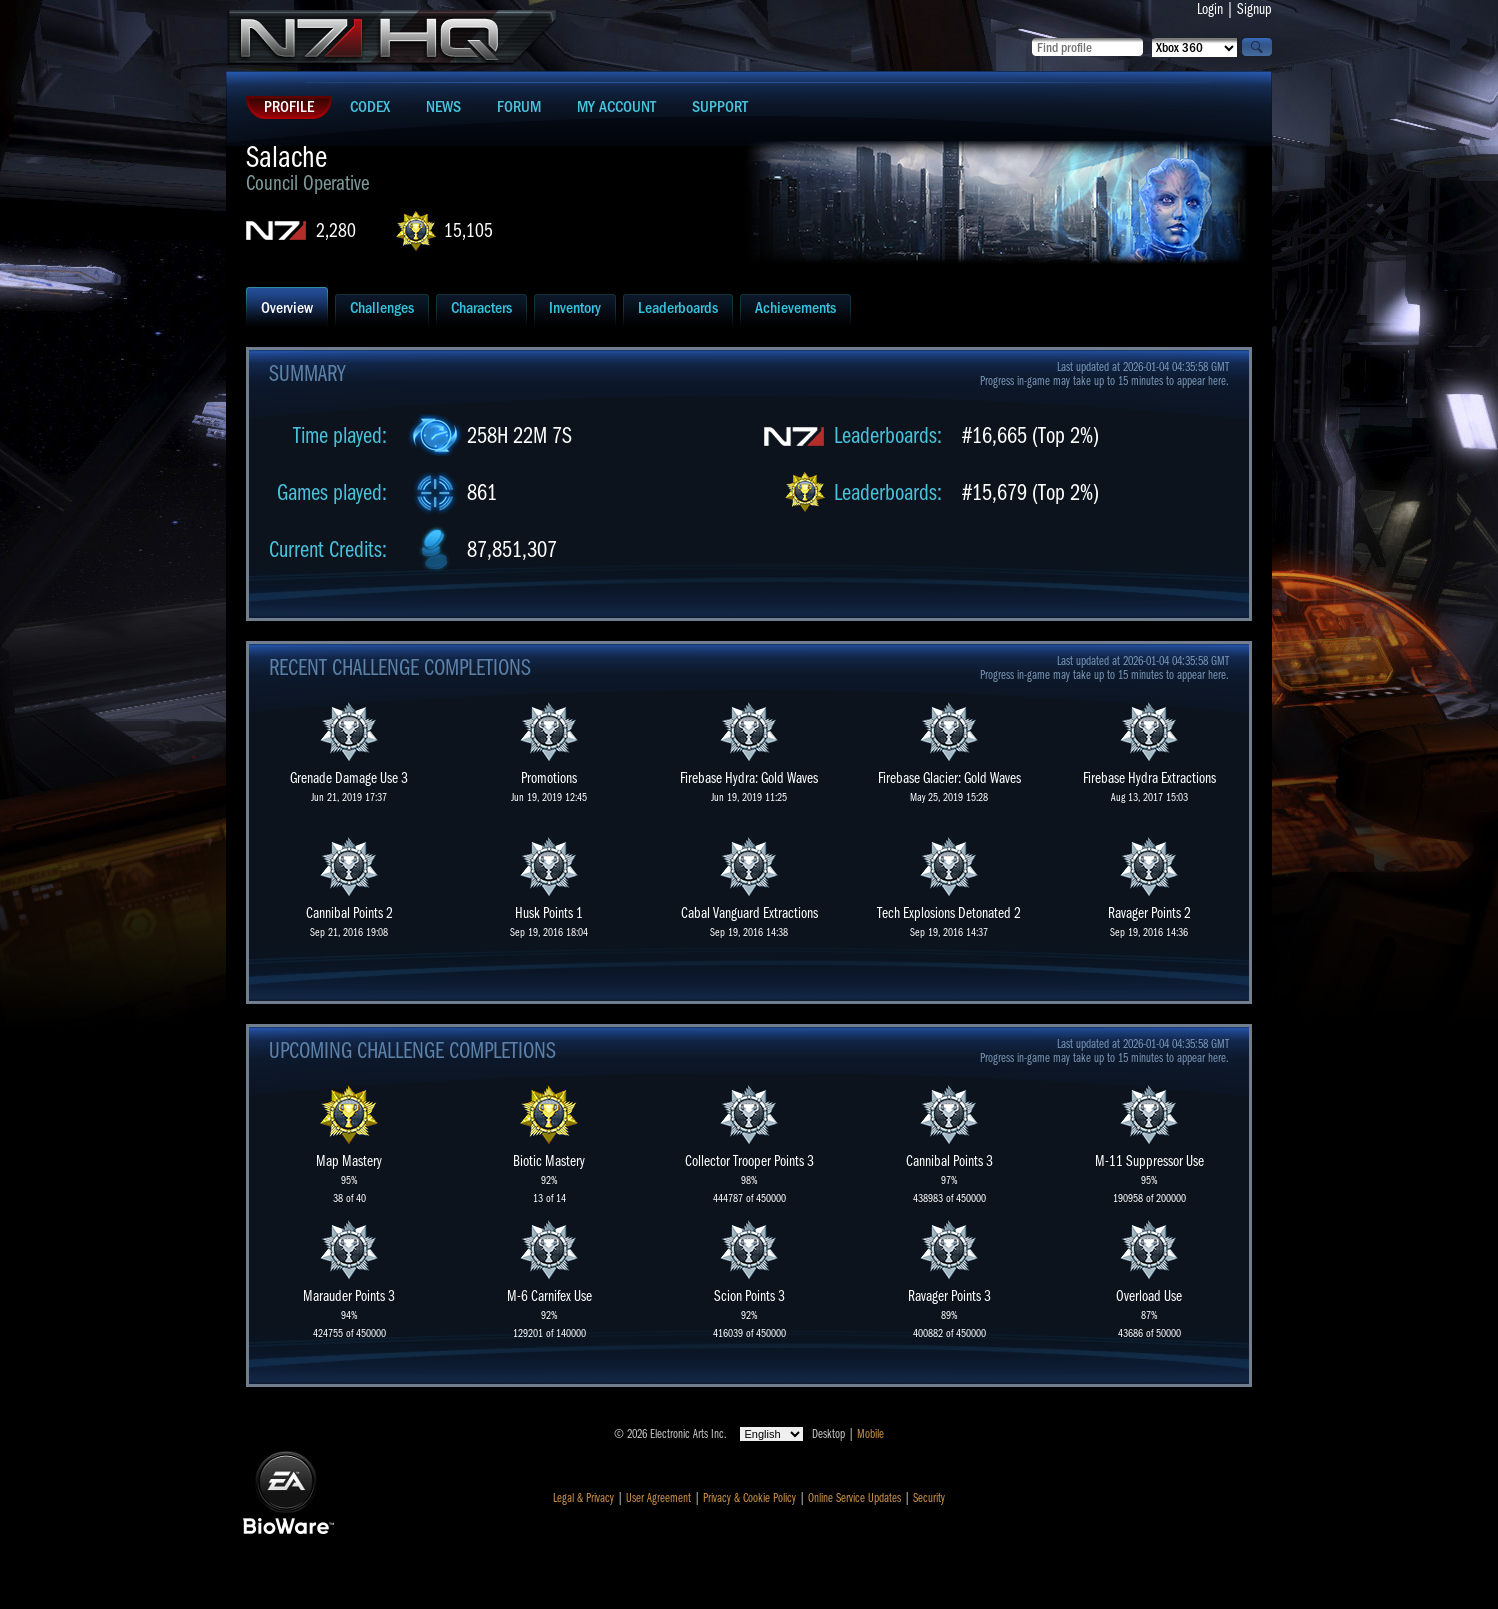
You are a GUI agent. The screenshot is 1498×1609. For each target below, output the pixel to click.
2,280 (336, 230)
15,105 (468, 230)
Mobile (870, 1434)
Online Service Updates (854, 1498)
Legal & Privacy (583, 1498)
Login (1210, 9)
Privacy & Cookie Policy (749, 1498)
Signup (1254, 9)
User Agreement (658, 1498)
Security (929, 1498)
